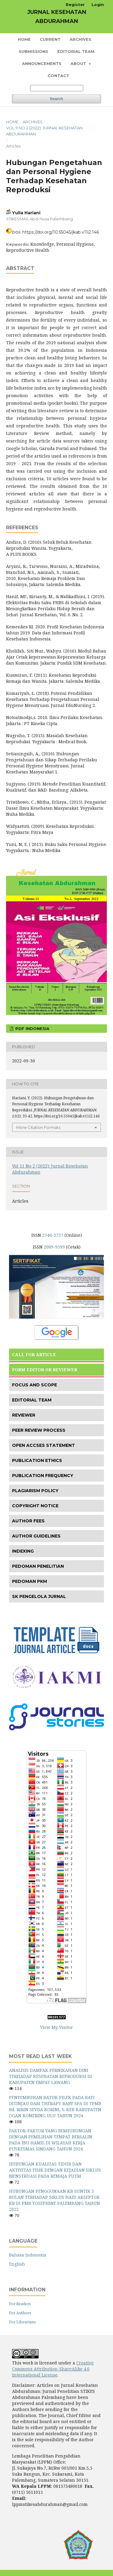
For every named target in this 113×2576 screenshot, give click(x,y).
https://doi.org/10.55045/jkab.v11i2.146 (60, 232)
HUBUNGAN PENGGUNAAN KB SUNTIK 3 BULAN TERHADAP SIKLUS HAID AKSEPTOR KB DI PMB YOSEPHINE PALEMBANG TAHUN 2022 (54, 2200)
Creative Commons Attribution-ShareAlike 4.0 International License (53, 2369)
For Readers (20, 2303)
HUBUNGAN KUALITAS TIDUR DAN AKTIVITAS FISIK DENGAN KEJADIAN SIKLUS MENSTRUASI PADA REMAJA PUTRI (55, 2170)
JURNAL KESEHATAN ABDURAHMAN (56, 16)
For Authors (20, 2312)
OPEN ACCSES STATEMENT (43, 1445)
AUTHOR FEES (28, 1521)
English (17, 2264)
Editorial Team (75, 51)
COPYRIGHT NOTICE (35, 1505)
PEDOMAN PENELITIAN (38, 1566)
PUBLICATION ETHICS (37, 1460)
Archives (80, 39)
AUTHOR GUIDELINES (36, 1536)
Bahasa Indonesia (27, 2255)
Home (24, 39)
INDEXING (23, 1551)
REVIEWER (23, 1415)
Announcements (41, 63)
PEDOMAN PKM (29, 1581)
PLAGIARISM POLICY (35, 1490)
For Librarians (22, 2322)
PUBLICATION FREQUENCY (42, 1475)
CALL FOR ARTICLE (34, 1354)
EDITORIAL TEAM (32, 1400)
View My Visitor (56, 2027)
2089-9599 (54, 1247)
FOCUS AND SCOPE (34, 1385)
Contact (58, 75)
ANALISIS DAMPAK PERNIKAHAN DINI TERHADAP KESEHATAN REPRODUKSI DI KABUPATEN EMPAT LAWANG (50, 2076)
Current (50, 39)
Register (75, 4)
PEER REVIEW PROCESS (38, 1430)
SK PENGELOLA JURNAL (39, 1596)
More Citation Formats (38, 1127)
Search (56, 98)
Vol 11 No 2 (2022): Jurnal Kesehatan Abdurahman (44, 130)
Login (98, 4)
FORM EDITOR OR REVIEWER (44, 1369)
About (79, 63)
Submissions (33, 51)
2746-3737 (52, 1235)
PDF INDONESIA (31, 1028)
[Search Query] (56, 88)
